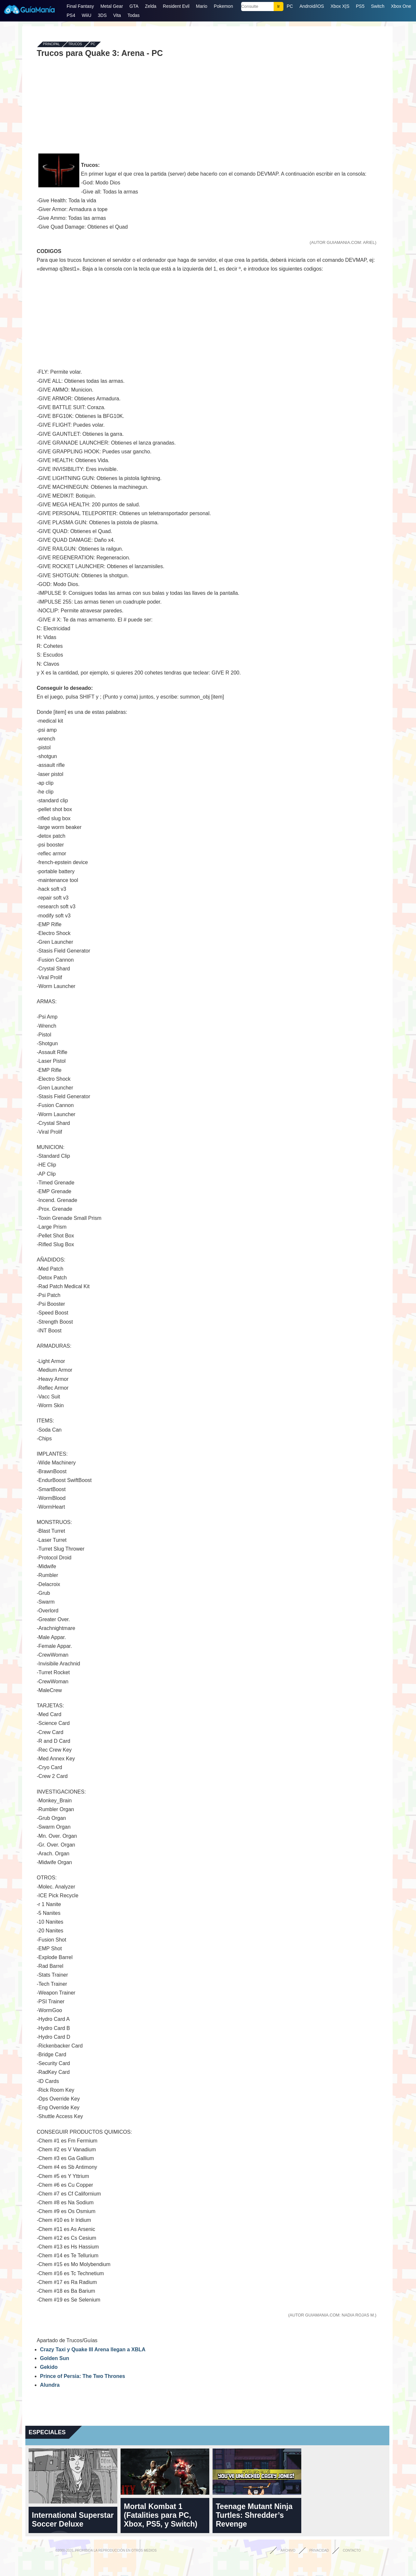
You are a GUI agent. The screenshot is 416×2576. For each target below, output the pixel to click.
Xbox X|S (340, 6)
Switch (377, 6)
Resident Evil (176, 6)
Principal (51, 44)
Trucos (75, 44)
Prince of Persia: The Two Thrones (82, 2376)
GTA (133, 6)
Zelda (150, 6)
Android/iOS (311, 6)
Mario (201, 6)
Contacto (352, 2550)
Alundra (49, 2385)
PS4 (71, 15)
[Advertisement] (207, 104)
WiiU (86, 15)
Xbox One (401, 6)
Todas (133, 15)
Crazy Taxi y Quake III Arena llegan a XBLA (93, 2349)
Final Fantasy (80, 6)
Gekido (49, 2367)
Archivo (287, 2550)
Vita (117, 15)
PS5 (360, 6)
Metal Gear (111, 6)
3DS (102, 15)
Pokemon (223, 6)
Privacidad (319, 2550)
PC (290, 6)
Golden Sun (54, 2358)
